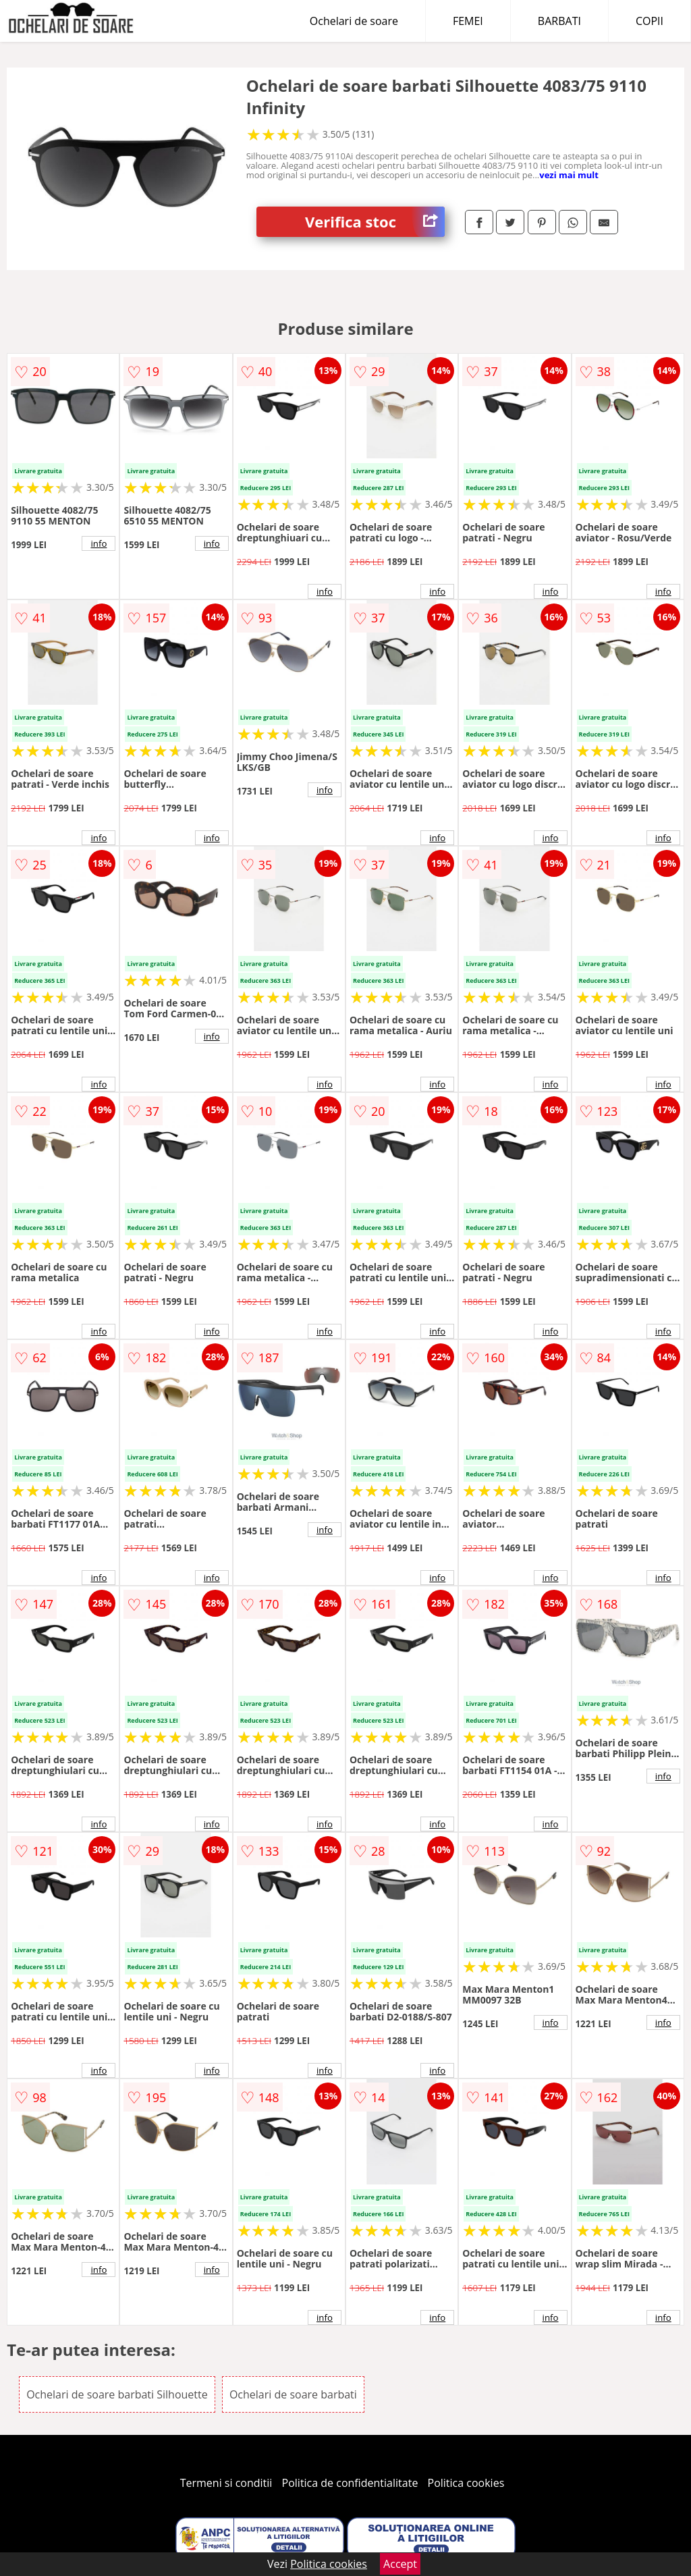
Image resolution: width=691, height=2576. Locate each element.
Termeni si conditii (226, 2482)
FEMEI (468, 21)
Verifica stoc (375, 222)
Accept (400, 2563)
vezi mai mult (569, 175)
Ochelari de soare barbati (293, 2394)
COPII (649, 21)
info (98, 543)
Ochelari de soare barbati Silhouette (117, 2394)
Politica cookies (466, 2482)
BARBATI (559, 21)
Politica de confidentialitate (350, 2482)
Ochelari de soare (354, 21)
